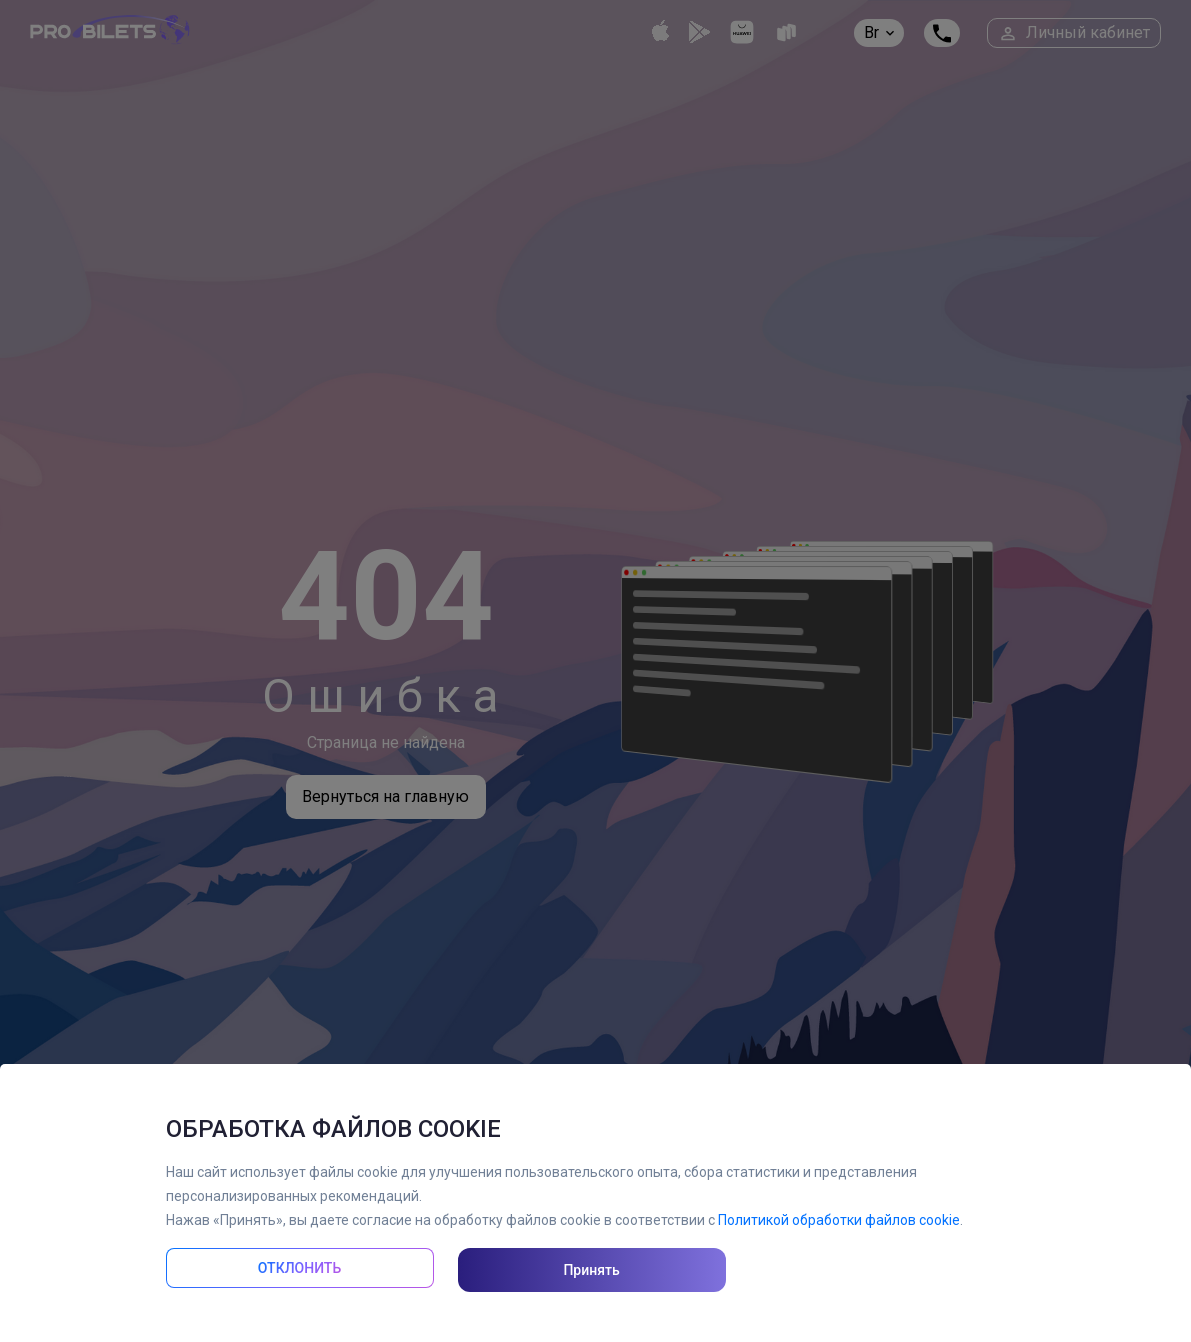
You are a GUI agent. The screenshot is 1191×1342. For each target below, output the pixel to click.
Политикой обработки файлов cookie (839, 1220)
